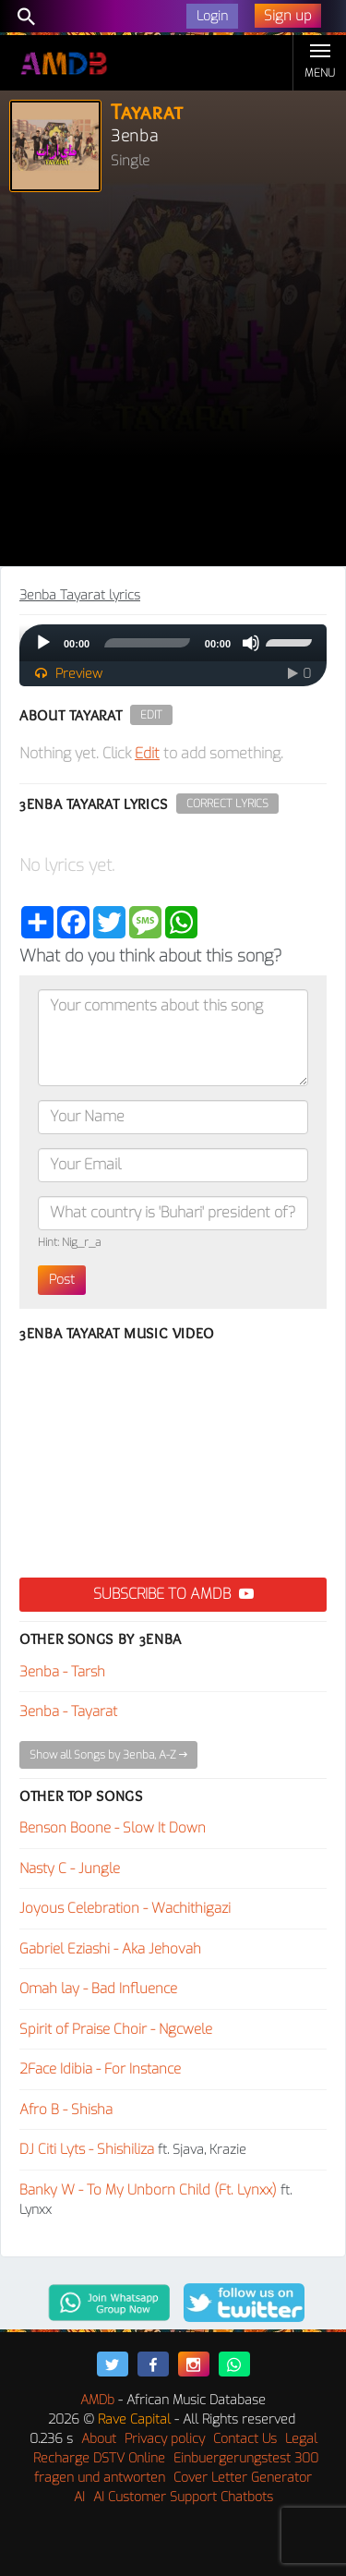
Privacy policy (165, 2439)
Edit (151, 714)
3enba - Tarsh (62, 1672)
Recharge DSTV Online (99, 2458)
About (98, 2439)
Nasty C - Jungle (69, 1868)
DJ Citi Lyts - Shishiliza (86, 2149)
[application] (173, 642)
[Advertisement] (173, 384)
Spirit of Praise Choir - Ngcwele (115, 2029)
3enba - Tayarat (68, 1711)
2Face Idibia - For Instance (100, 2069)
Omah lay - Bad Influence (98, 1988)
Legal (301, 2439)
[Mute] (251, 643)
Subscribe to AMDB (173, 1593)
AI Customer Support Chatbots (183, 2497)
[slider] (147, 642)
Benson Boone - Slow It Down (112, 1828)
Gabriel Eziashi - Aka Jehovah (110, 1949)
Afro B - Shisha (66, 2109)
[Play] (43, 643)
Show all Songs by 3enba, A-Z (108, 1755)
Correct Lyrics (227, 803)
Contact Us (245, 2439)
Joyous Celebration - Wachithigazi (125, 1908)
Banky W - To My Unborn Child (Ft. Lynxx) (148, 2190)
